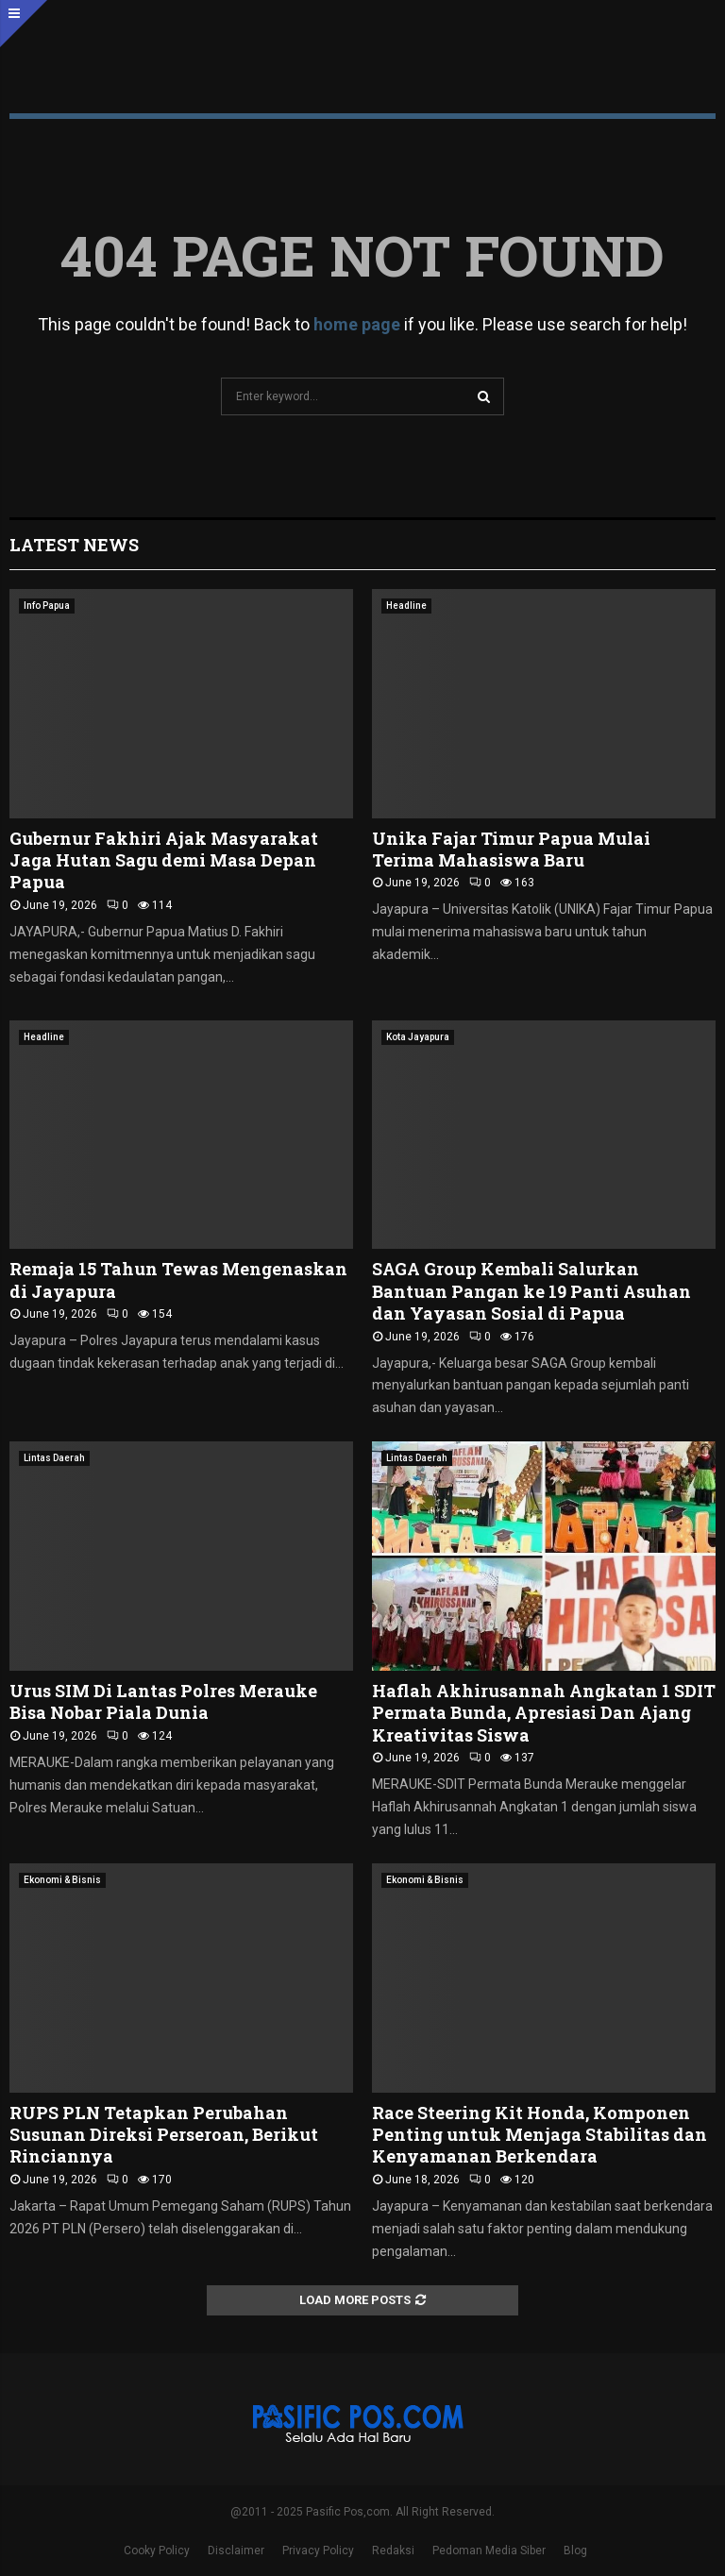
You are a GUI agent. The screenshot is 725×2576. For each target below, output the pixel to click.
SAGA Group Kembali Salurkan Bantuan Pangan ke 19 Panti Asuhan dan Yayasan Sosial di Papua (531, 1290)
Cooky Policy (157, 2550)
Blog (575, 2550)
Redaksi (393, 2550)
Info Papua (47, 605)
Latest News (74, 544)
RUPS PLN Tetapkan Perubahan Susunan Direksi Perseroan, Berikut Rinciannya (163, 2134)
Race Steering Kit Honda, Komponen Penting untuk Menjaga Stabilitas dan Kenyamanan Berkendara (539, 2134)
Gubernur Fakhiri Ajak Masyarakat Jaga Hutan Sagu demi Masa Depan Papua (163, 860)
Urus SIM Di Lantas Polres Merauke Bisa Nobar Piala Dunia (163, 1701)
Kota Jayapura (417, 1037)
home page (356, 324)
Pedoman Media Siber (489, 2550)
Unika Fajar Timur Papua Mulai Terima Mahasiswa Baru (511, 849)
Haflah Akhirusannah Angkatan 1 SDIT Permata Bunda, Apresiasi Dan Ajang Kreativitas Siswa (544, 1712)
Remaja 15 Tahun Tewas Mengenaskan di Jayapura (178, 1279)
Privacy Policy (318, 2550)
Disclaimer (236, 2550)
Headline (406, 605)
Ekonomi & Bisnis (62, 1880)
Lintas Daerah (54, 1458)
